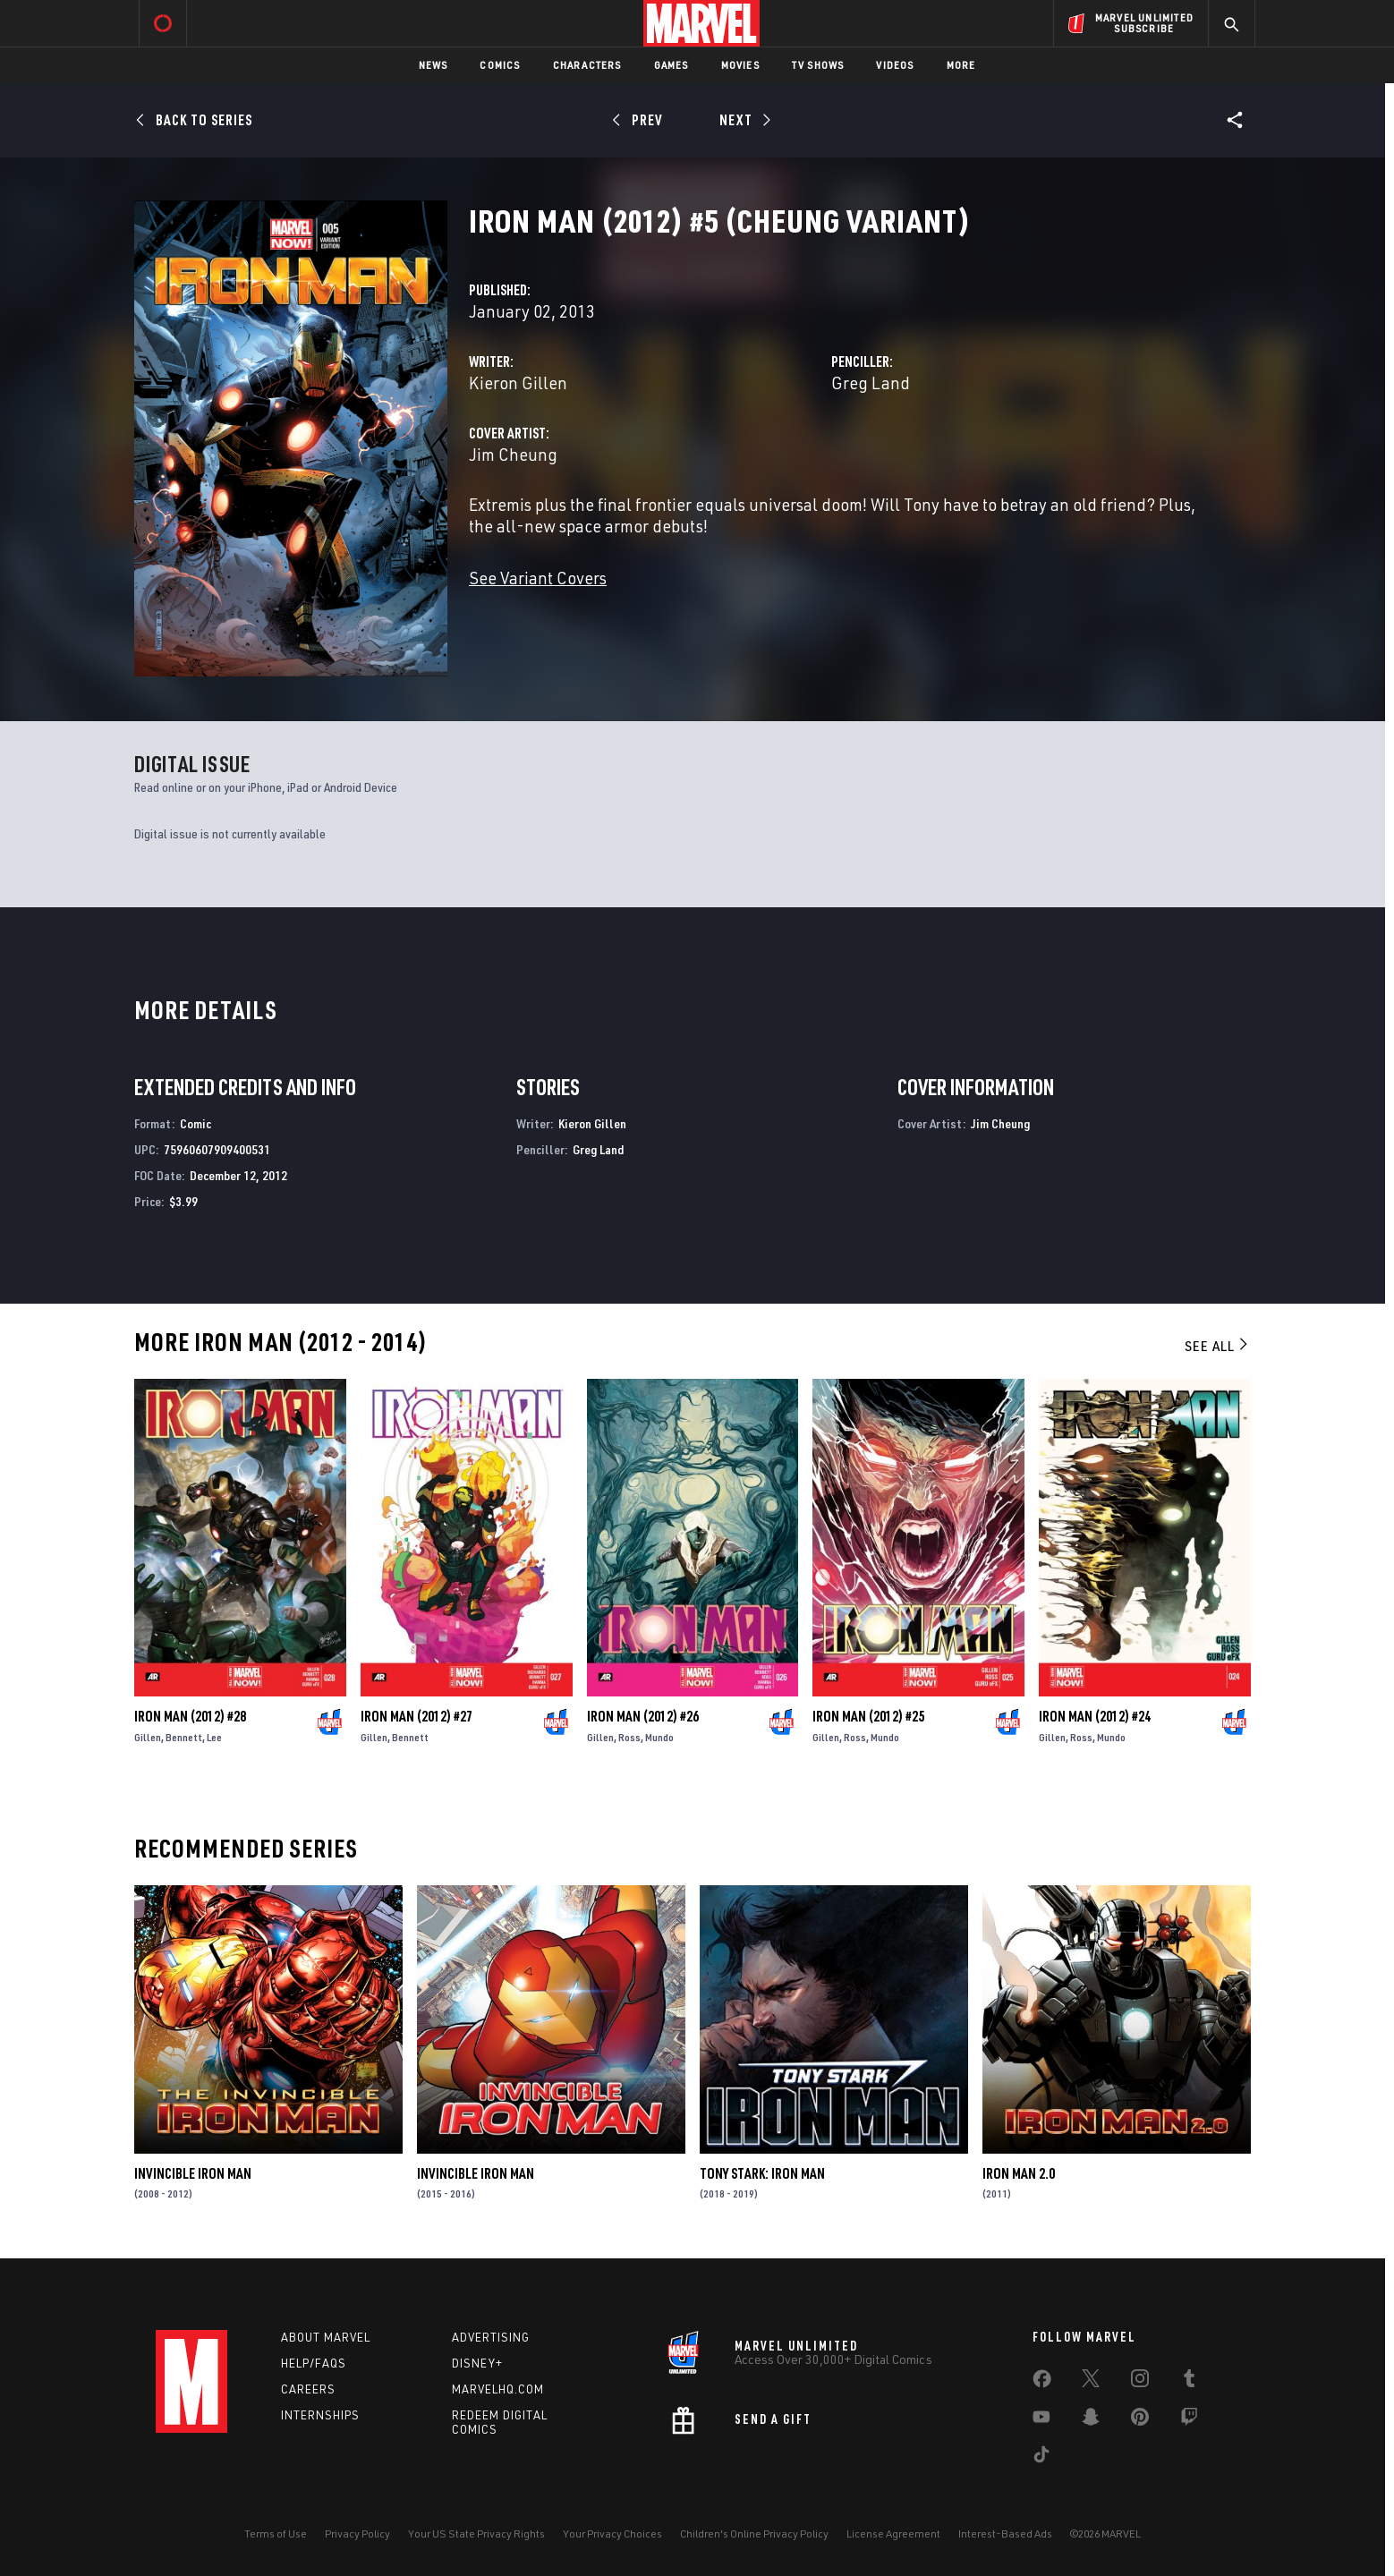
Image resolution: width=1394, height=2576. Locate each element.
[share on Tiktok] (1041, 2458)
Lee (214, 1737)
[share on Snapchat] (1091, 2420)
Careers (308, 2389)
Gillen (147, 1737)
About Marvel (325, 2337)
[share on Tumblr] (1189, 2382)
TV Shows (818, 65)
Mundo (659, 1737)
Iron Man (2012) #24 (1095, 1716)
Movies (740, 65)
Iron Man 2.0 (1018, 2173)
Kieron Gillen (518, 382)
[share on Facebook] (1042, 2383)
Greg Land (870, 382)
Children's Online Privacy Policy (754, 2533)
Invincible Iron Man (192, 2173)
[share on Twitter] (1091, 2382)
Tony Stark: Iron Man (762, 2173)
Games (671, 65)
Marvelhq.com (498, 2389)
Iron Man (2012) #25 (868, 1716)
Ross (629, 1737)
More (961, 65)
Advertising (491, 2337)
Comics (500, 65)
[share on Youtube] (1041, 2420)
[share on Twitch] (1189, 2420)
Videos (895, 65)
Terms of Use (275, 2533)
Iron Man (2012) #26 (643, 1716)
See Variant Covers (538, 577)
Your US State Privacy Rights (476, 2533)
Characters (587, 65)
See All (1218, 1346)
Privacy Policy (357, 2533)
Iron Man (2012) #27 (416, 1716)
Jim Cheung (513, 454)
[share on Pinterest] (1140, 2420)
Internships (320, 2415)
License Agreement (893, 2533)
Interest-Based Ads (1005, 2533)
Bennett (184, 1737)
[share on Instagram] (1140, 2382)
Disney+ (477, 2363)
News (433, 65)
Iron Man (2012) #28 (190, 1716)
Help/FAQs (313, 2363)
